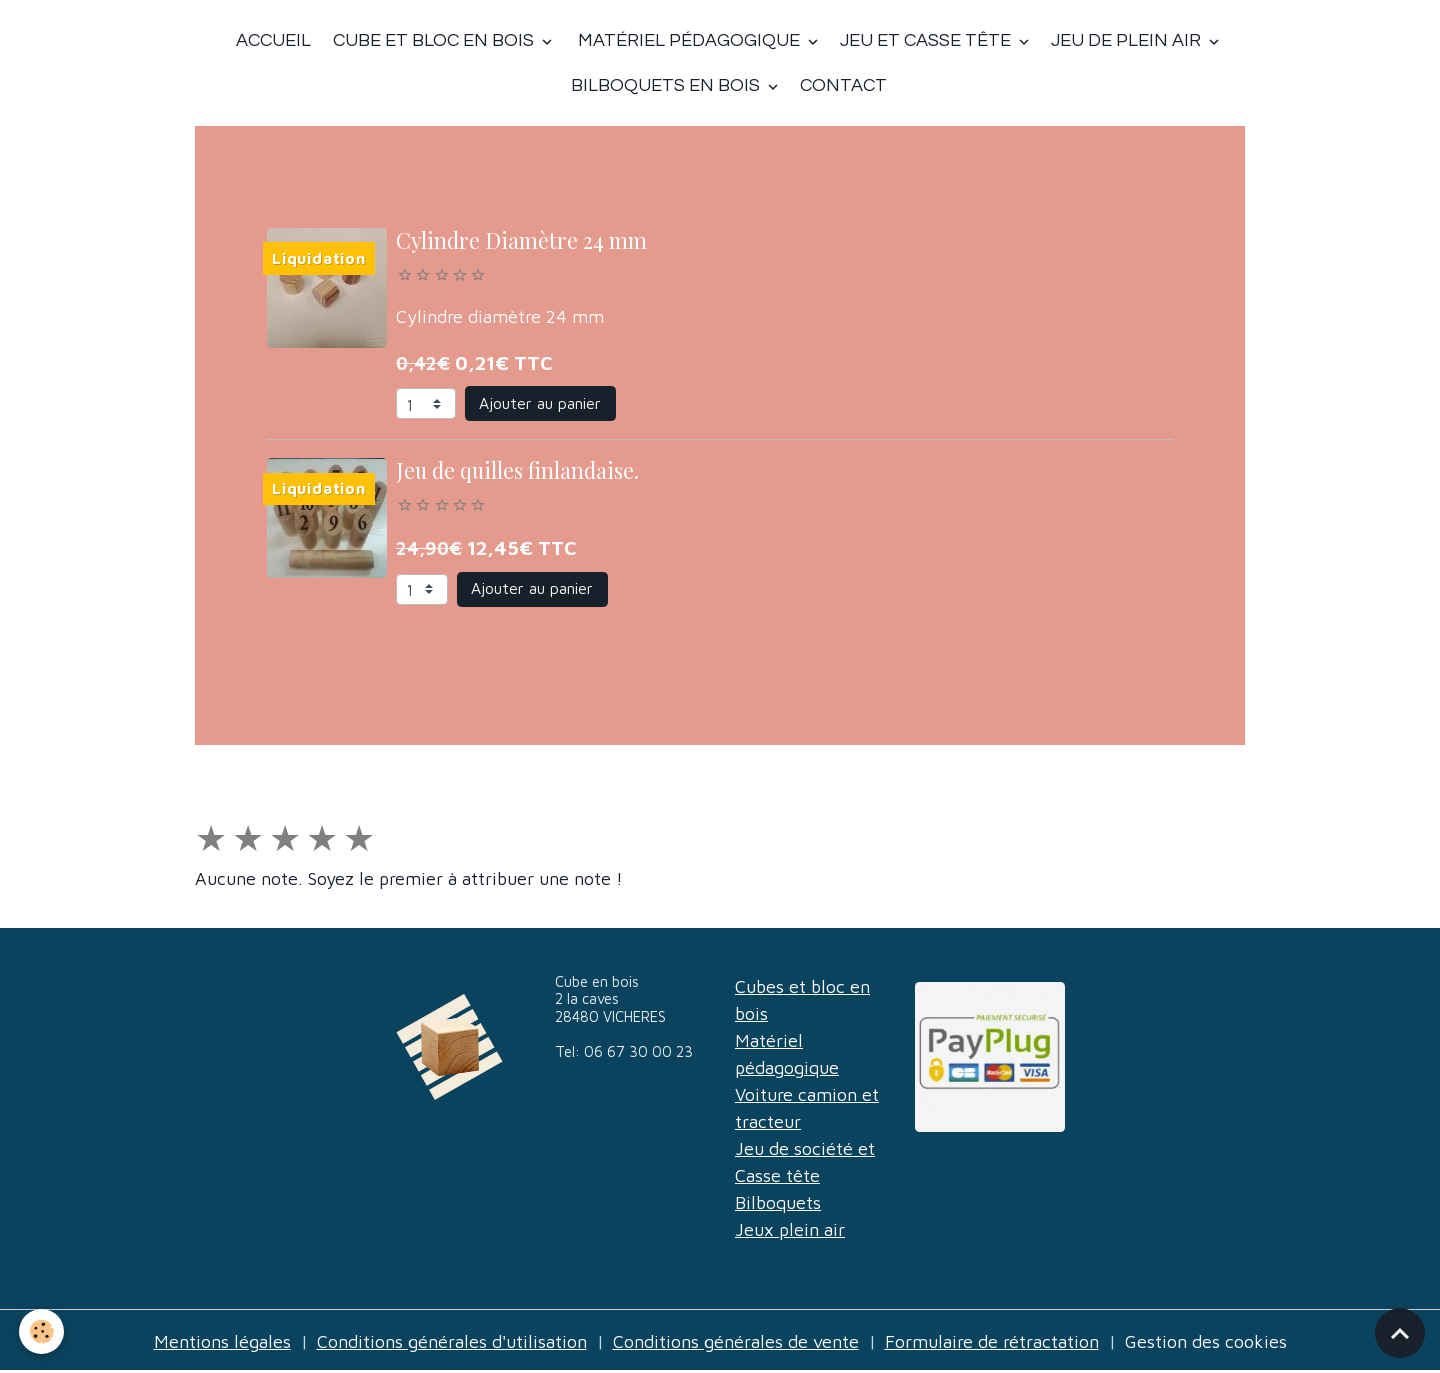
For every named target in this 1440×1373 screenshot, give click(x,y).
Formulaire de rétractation (992, 1341)
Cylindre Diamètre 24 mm (521, 240)
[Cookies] (42, 1331)
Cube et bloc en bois (433, 40)
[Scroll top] (1400, 1333)
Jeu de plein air (1128, 40)
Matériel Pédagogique (689, 40)
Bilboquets (778, 1202)
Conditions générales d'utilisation (452, 1341)
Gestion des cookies (1206, 1341)
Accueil (273, 40)
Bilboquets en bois (667, 85)
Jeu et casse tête (927, 40)
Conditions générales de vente (736, 1341)
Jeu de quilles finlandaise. (517, 470)
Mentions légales (222, 1341)
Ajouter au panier (540, 403)
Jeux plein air (790, 1229)
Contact (843, 85)
